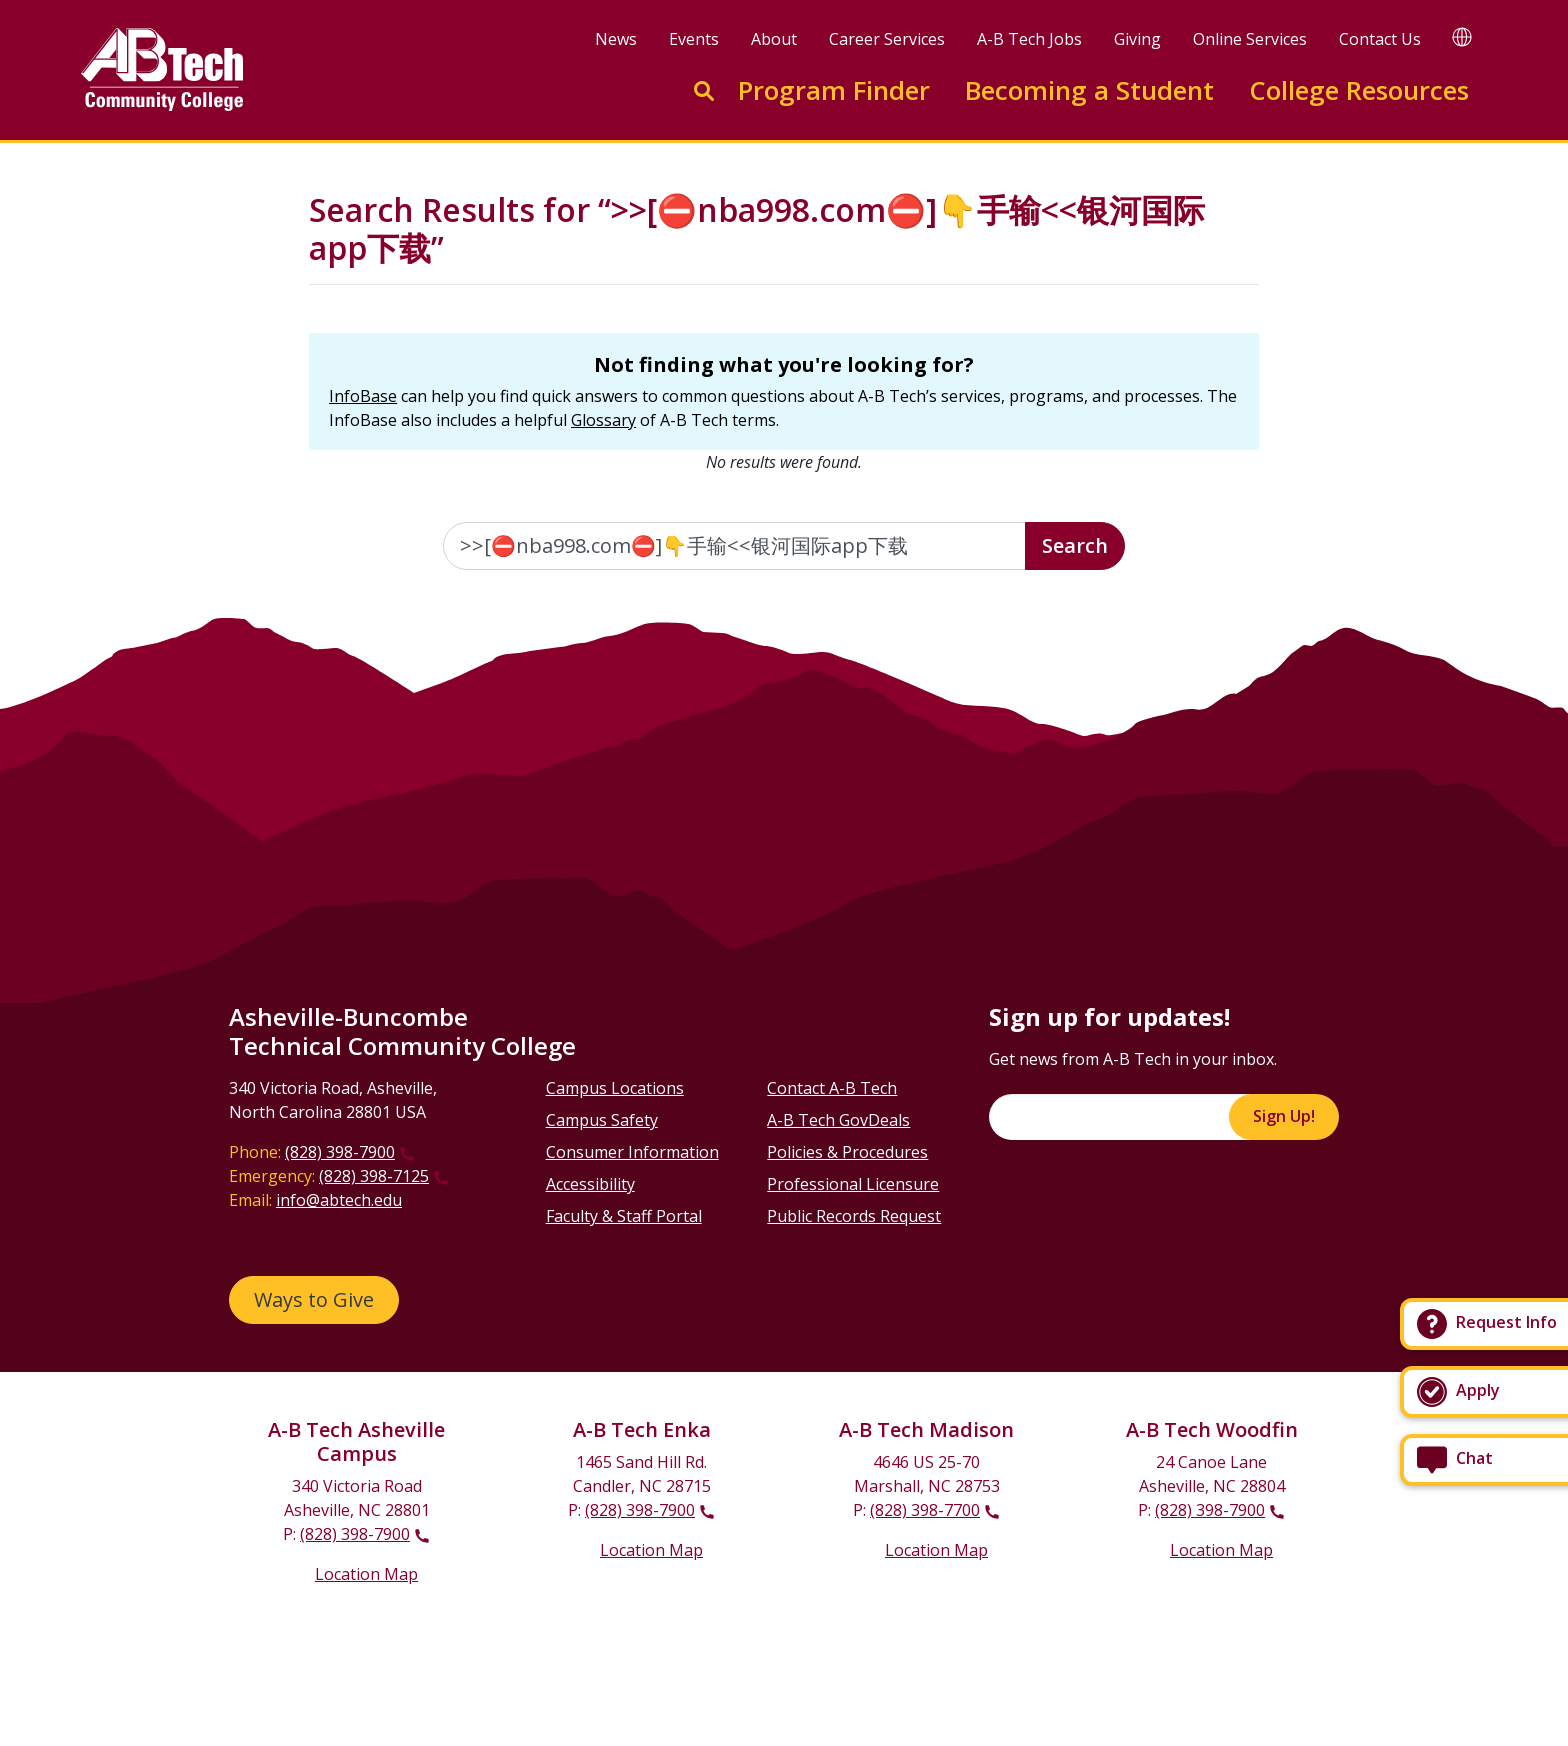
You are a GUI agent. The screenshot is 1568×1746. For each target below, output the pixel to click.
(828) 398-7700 (925, 1510)
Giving (1137, 39)
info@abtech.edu (339, 1200)
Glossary (603, 420)
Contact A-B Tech (832, 1088)
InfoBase (363, 396)
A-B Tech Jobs (1029, 39)
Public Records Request (854, 1216)
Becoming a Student (1089, 90)
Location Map (366, 1574)
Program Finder (834, 90)
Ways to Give (314, 1299)
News (616, 39)
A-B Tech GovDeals (838, 1120)
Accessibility (590, 1184)
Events (694, 39)
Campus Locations (615, 1088)
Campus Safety (602, 1120)
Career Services (887, 39)
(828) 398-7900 (340, 1152)
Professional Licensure (853, 1184)
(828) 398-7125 (374, 1176)
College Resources (1359, 90)
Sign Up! (1284, 1116)
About (774, 39)
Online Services (1250, 39)
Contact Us (1380, 39)
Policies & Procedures (847, 1152)
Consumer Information (632, 1152)
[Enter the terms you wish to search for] (735, 546)
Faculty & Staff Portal (624, 1216)
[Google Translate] (1462, 36)
